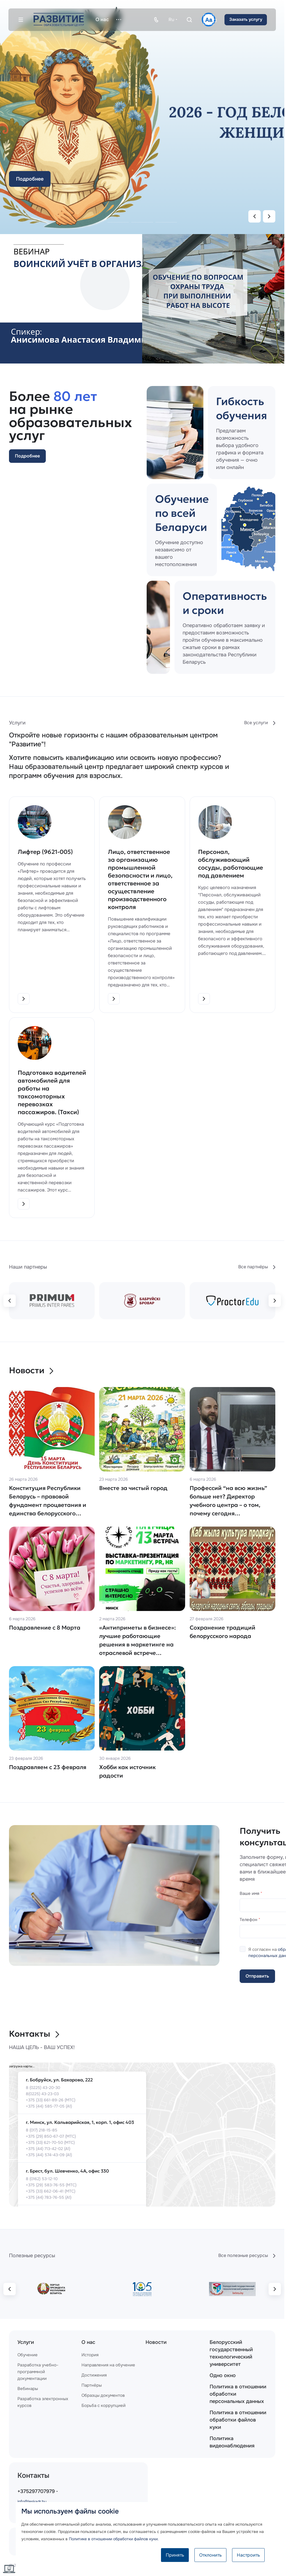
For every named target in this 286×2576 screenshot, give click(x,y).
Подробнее (30, 179)
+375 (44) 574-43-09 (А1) (49, 2154)
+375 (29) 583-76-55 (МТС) (51, 2184)
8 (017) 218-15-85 (41, 2130)
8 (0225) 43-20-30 (43, 2087)
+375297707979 (36, 2491)
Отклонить (210, 2555)
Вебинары (27, 2388)
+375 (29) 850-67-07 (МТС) (51, 2136)
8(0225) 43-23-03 (42, 2093)
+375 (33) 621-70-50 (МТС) (50, 2142)
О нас (88, 2342)
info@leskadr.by (31, 2501)
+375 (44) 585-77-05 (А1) (49, 2106)
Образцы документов (103, 2395)
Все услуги (259, 722)
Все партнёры (256, 1267)
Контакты (34, 2033)
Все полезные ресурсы (246, 2255)
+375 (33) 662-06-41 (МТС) (50, 2191)
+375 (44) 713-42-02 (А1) (48, 2148)
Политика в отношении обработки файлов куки (238, 2419)
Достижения (94, 2375)
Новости (31, 1370)
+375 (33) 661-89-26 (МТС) (50, 2099)
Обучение (27, 2355)
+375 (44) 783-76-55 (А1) (48, 2197)
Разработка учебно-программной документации (37, 2371)
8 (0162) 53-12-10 (42, 2178)
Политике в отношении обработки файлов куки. (114, 2538)
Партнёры (91, 2385)
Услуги (25, 2342)
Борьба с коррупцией (103, 2405)
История (90, 2355)
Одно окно (223, 2375)
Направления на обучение (108, 2365)
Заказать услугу (245, 19)
